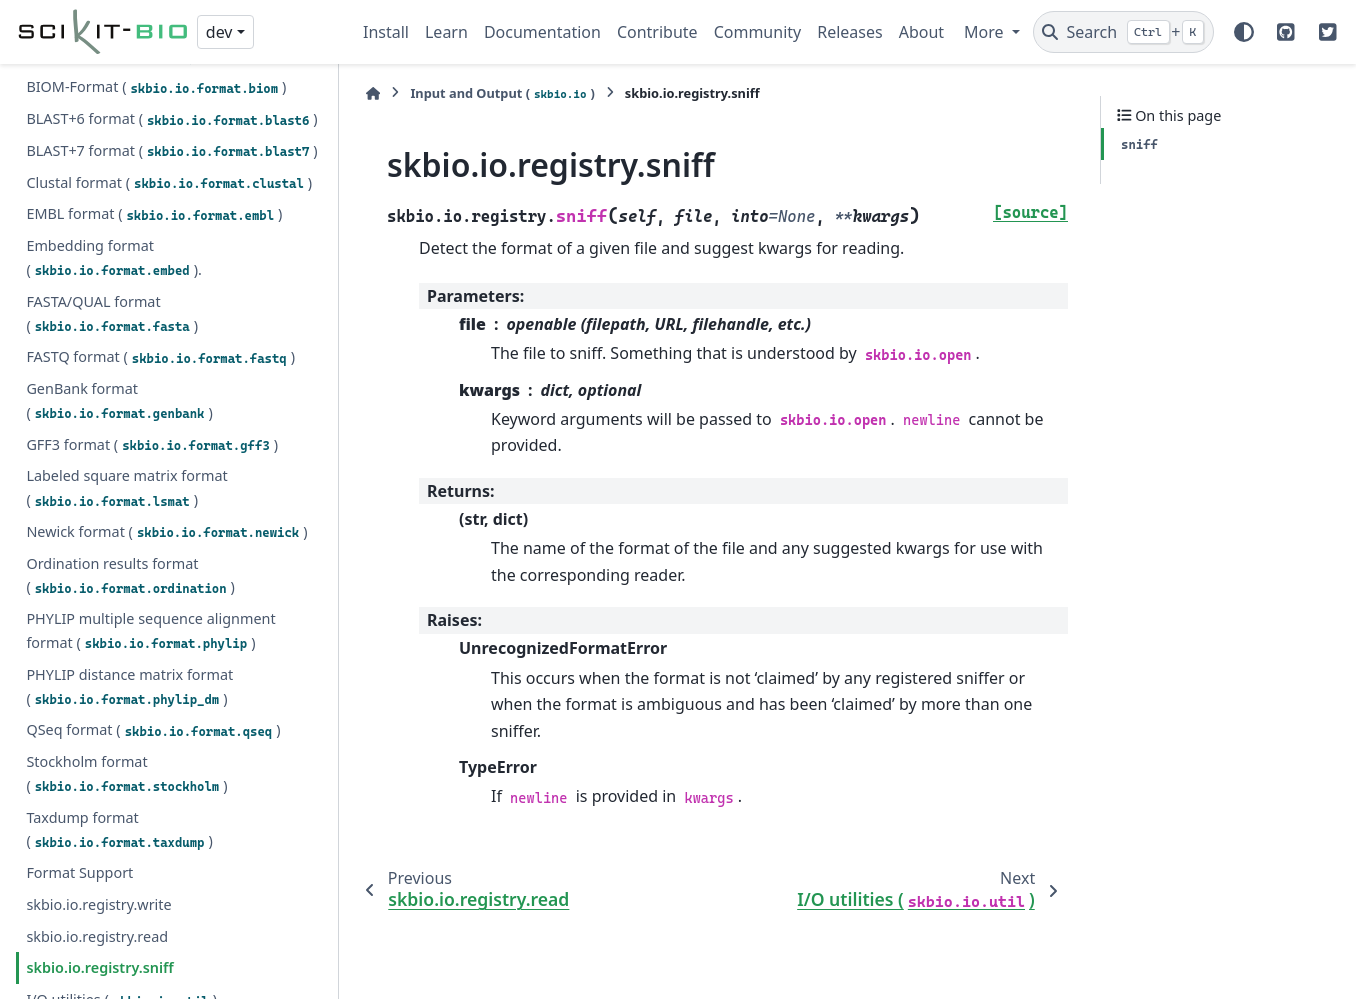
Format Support (79, 753)
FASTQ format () (160, 238)
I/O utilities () (121, 881)
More (986, 32)
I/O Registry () (139, 913)
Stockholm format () (126, 654)
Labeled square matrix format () (126, 368)
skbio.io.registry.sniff (99, 848)
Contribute (657, 32)
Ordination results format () (130, 456)
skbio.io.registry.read (97, 817)
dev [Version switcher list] (219, 32)
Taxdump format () (119, 710)
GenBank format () (119, 281)
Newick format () (166, 413)
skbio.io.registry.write (98, 785)
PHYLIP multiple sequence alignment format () (150, 511)
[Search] (1123, 32)
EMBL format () (154, 95)
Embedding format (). (113, 138)
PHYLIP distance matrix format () (129, 567)
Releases (849, 32)
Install (386, 32)
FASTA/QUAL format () (112, 194)
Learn (446, 32)
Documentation (542, 32)
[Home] (373, 93)
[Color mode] (1244, 32)
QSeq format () (153, 611)
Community (758, 32)
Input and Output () (502, 93)
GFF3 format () (152, 326)
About (921, 32)
